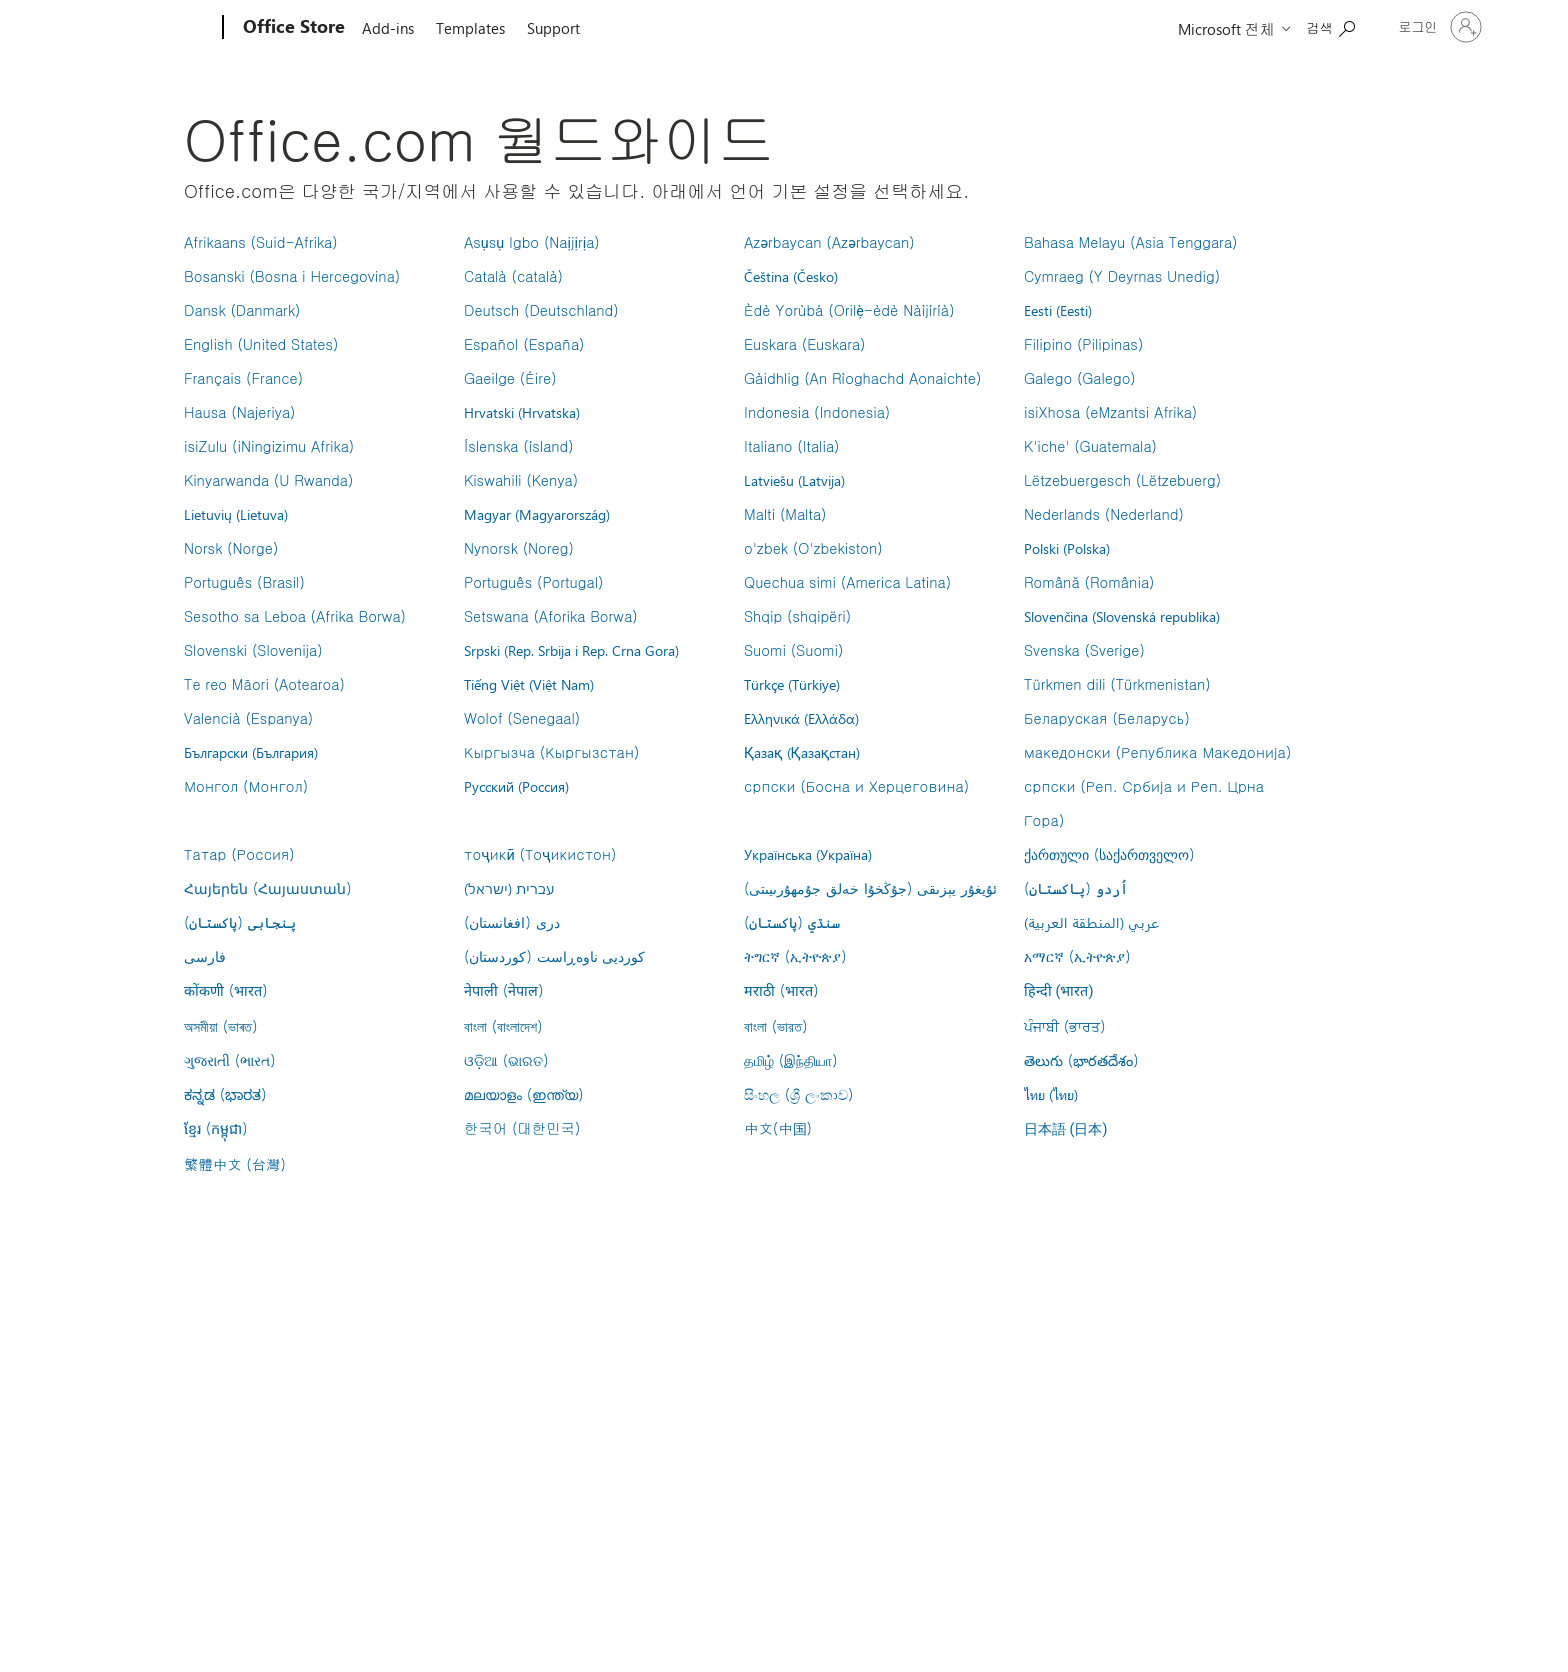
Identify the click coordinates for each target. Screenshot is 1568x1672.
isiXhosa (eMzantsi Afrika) (1110, 412)
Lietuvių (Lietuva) (236, 514)
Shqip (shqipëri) (797, 616)
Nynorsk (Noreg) (519, 548)
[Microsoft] (146, 28)
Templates (470, 28)
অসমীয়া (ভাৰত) (221, 1026)
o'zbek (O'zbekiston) (813, 548)
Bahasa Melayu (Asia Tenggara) (1130, 242)
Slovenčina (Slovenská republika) (1122, 616)
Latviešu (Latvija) (794, 480)
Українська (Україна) (808, 854)
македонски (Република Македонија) (1157, 752)
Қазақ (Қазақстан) (802, 752)
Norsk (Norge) (231, 548)
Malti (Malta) (785, 514)
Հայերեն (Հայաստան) (268, 888)
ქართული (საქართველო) (1109, 854)
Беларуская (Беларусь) (1107, 718)
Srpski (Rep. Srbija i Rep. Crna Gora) (571, 650)
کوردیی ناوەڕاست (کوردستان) (554, 956)
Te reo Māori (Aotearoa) (264, 684)
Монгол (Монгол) (246, 786)
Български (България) (251, 752)
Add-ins (388, 28)
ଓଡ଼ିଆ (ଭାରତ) (506, 1060)
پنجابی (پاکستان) (240, 922)
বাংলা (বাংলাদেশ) (503, 1026)
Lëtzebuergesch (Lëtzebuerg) (1122, 480)
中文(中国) (778, 1128)
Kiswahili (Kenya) (521, 480)
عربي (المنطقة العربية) (1091, 922)
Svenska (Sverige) (1084, 650)
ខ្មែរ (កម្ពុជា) (216, 1128)
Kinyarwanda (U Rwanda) (268, 480)
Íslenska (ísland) (519, 446)
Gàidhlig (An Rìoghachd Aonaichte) (862, 378)
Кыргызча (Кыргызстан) (551, 752)
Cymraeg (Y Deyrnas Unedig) (1122, 276)
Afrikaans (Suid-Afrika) (261, 242)
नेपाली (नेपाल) (504, 990)
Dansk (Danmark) (242, 310)
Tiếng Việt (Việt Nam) (529, 684)
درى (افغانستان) (512, 922)
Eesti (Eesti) (1058, 310)
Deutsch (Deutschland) (541, 310)
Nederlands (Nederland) (1104, 514)
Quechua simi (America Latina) (847, 582)
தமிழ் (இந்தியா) (791, 1060)
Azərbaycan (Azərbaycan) (829, 242)
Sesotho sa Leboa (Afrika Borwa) (295, 616)
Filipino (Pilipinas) (1083, 344)
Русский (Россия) (516, 786)
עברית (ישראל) (509, 888)
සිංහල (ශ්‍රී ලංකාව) (798, 1094)
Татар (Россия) (239, 854)
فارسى (205, 956)
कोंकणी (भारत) (226, 990)
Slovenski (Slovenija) (253, 650)
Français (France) (243, 378)
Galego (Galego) (1080, 378)
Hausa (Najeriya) (239, 412)
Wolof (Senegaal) (522, 718)
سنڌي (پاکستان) (792, 922)
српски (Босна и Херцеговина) (856, 786)
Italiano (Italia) (791, 446)
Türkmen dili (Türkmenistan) (1117, 684)
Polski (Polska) (1067, 548)
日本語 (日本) (1066, 1129)
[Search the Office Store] (1331, 25)
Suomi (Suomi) (793, 650)
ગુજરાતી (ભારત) (230, 1060)
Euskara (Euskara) (804, 344)
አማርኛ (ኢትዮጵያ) (1077, 956)
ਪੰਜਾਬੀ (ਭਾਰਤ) (1065, 1026)
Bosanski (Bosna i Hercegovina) (292, 276)
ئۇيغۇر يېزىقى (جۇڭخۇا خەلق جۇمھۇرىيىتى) (870, 888)
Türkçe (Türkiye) (792, 684)
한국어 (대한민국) (522, 1128)
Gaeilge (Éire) (510, 378)
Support (553, 28)
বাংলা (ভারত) (776, 1026)
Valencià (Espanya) (248, 718)
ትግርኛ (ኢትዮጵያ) (795, 956)
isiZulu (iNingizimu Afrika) (269, 446)
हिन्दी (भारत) (1059, 991)
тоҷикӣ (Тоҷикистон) (540, 854)
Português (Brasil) (244, 582)
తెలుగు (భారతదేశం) (1081, 1060)
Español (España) (524, 344)
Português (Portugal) (533, 582)
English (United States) (261, 344)
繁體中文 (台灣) (235, 1164)
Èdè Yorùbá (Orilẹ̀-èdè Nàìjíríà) (849, 310)
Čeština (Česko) (791, 276)
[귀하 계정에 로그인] (1438, 27)
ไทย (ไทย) (1051, 1094)
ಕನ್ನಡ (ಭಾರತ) (225, 1094)
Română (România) (1089, 582)
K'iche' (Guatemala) (1090, 446)
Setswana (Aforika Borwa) (551, 616)
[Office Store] (292, 28)
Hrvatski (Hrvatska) (522, 412)
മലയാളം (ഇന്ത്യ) (524, 1094)
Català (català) (513, 276)
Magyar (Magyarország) (537, 514)
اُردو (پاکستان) (1076, 888)
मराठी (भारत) (781, 990)
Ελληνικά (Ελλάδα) (801, 718)
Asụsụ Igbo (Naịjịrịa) (532, 242)
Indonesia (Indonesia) (817, 412)
